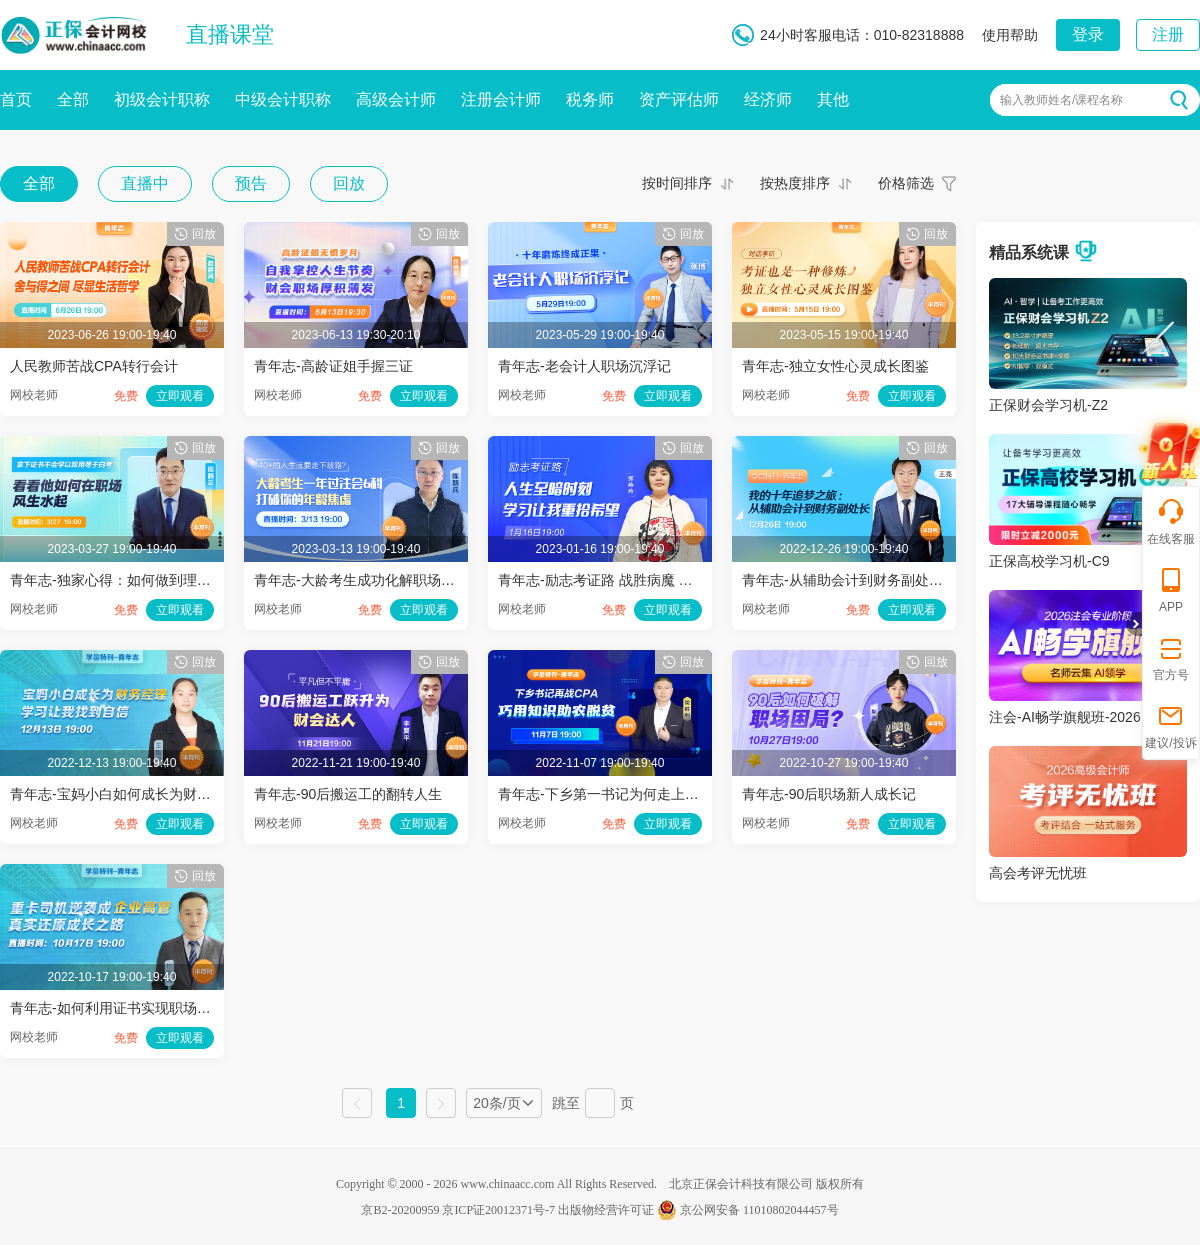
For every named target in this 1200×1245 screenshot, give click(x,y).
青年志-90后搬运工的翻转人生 (348, 794)
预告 (251, 183)
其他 (833, 99)
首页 (16, 99)
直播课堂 (230, 34)
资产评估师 (679, 99)
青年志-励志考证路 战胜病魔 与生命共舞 (623, 580)
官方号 (1171, 657)
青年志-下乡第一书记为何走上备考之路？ (626, 794)
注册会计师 (501, 99)
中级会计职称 (283, 99)
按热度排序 (795, 183)
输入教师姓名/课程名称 (1061, 100)
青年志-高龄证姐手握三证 (333, 366)
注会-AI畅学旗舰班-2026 (1065, 717)
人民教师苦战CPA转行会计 (94, 366)
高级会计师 (396, 99)
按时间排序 (677, 183)
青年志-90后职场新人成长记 (829, 794)
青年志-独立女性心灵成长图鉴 (835, 366)
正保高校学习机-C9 (1049, 561)
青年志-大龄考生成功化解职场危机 (361, 580)
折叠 (1134, 624)
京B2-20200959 (400, 1210)
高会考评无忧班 (1038, 873)
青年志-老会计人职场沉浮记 (584, 366)
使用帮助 (1010, 35)
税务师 (590, 99)
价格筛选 (906, 183)
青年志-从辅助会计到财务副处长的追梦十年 (877, 580)
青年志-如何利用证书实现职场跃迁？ (124, 1008)
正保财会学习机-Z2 (1048, 405)
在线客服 (1171, 521)
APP (1171, 589)
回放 (349, 183)
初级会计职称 (162, 99)
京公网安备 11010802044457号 (748, 1210)
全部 (73, 99)
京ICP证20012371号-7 (498, 1210)
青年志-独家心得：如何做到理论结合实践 (138, 580)
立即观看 (180, 396)
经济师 (768, 99)
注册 (1168, 34)
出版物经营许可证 (606, 1210)
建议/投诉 (1170, 725)
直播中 (145, 183)
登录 (1088, 34)
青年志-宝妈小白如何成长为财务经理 (124, 794)
